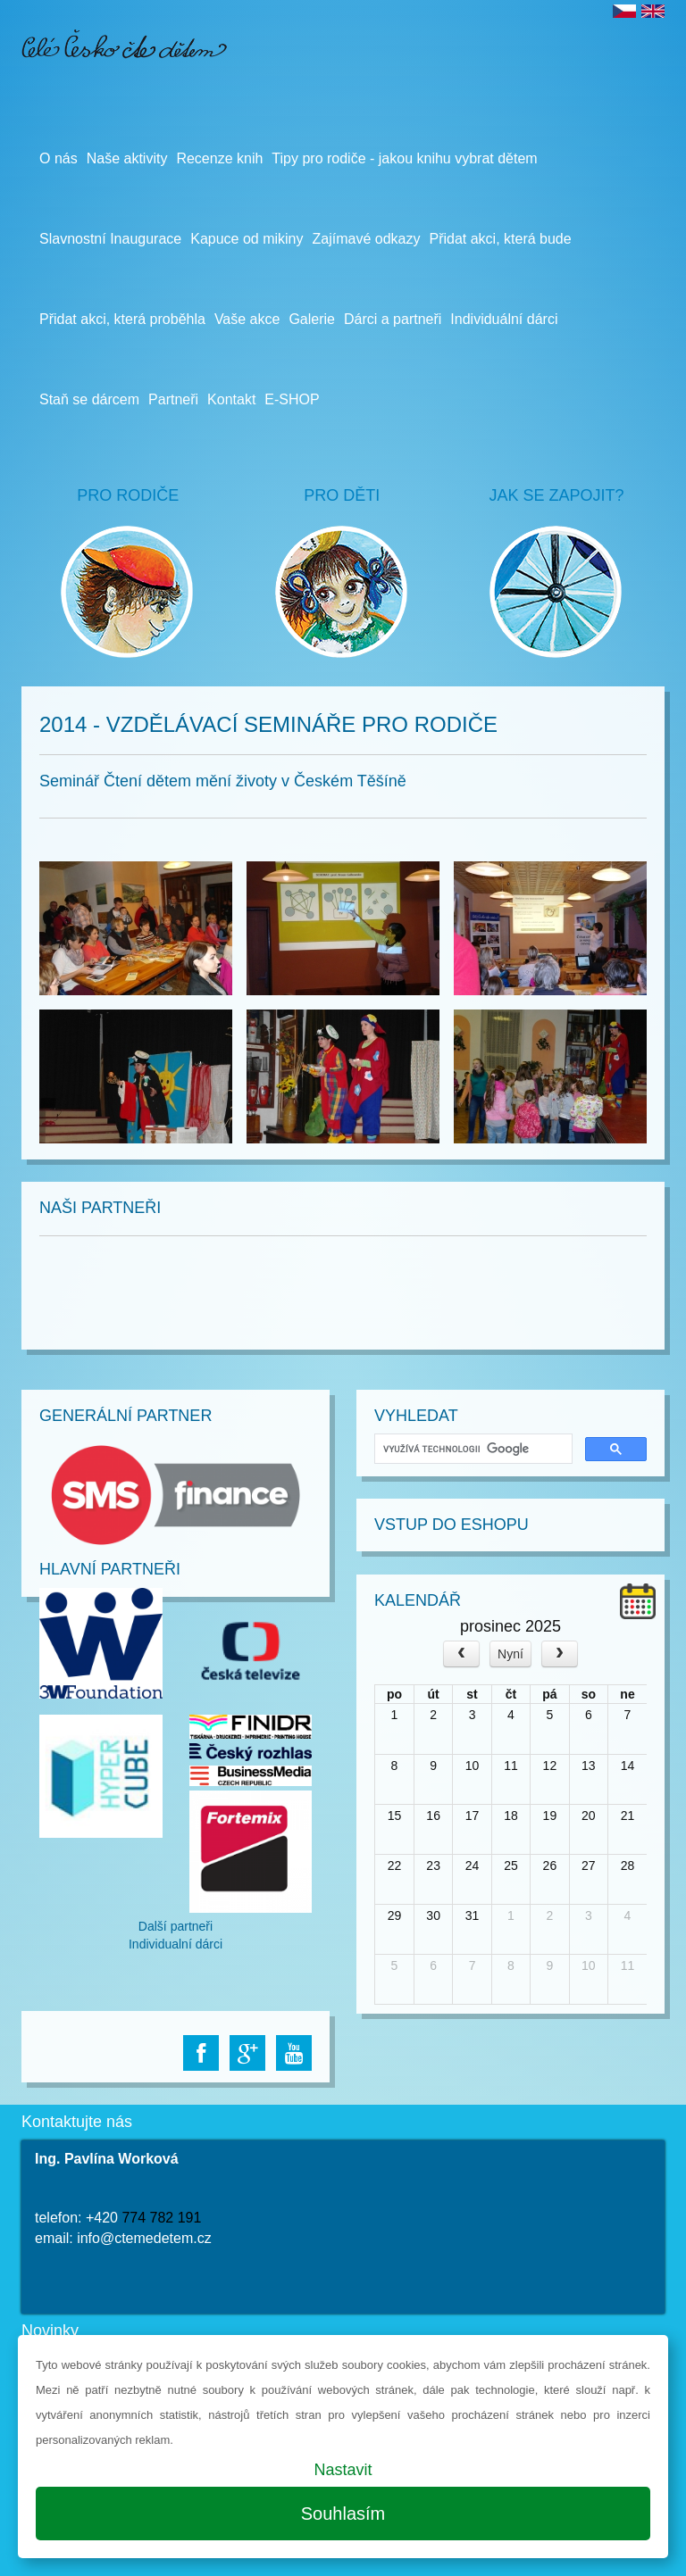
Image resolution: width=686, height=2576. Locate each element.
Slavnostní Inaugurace (110, 238)
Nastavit (343, 2470)
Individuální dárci (503, 319)
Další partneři (175, 1926)
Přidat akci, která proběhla (122, 319)
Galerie (312, 319)
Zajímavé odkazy (367, 238)
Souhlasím (343, 2513)
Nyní (510, 1654)
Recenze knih (219, 158)
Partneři (173, 399)
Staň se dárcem (89, 399)
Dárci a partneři (392, 319)
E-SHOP (291, 399)
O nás (58, 158)
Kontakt (231, 399)
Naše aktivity (127, 158)
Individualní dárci (175, 1944)
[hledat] (471, 1449)
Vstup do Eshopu (451, 1524)
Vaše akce (247, 319)
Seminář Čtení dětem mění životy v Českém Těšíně (222, 781)
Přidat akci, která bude (500, 238)
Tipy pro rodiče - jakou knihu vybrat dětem (404, 158)
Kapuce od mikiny (246, 238)
